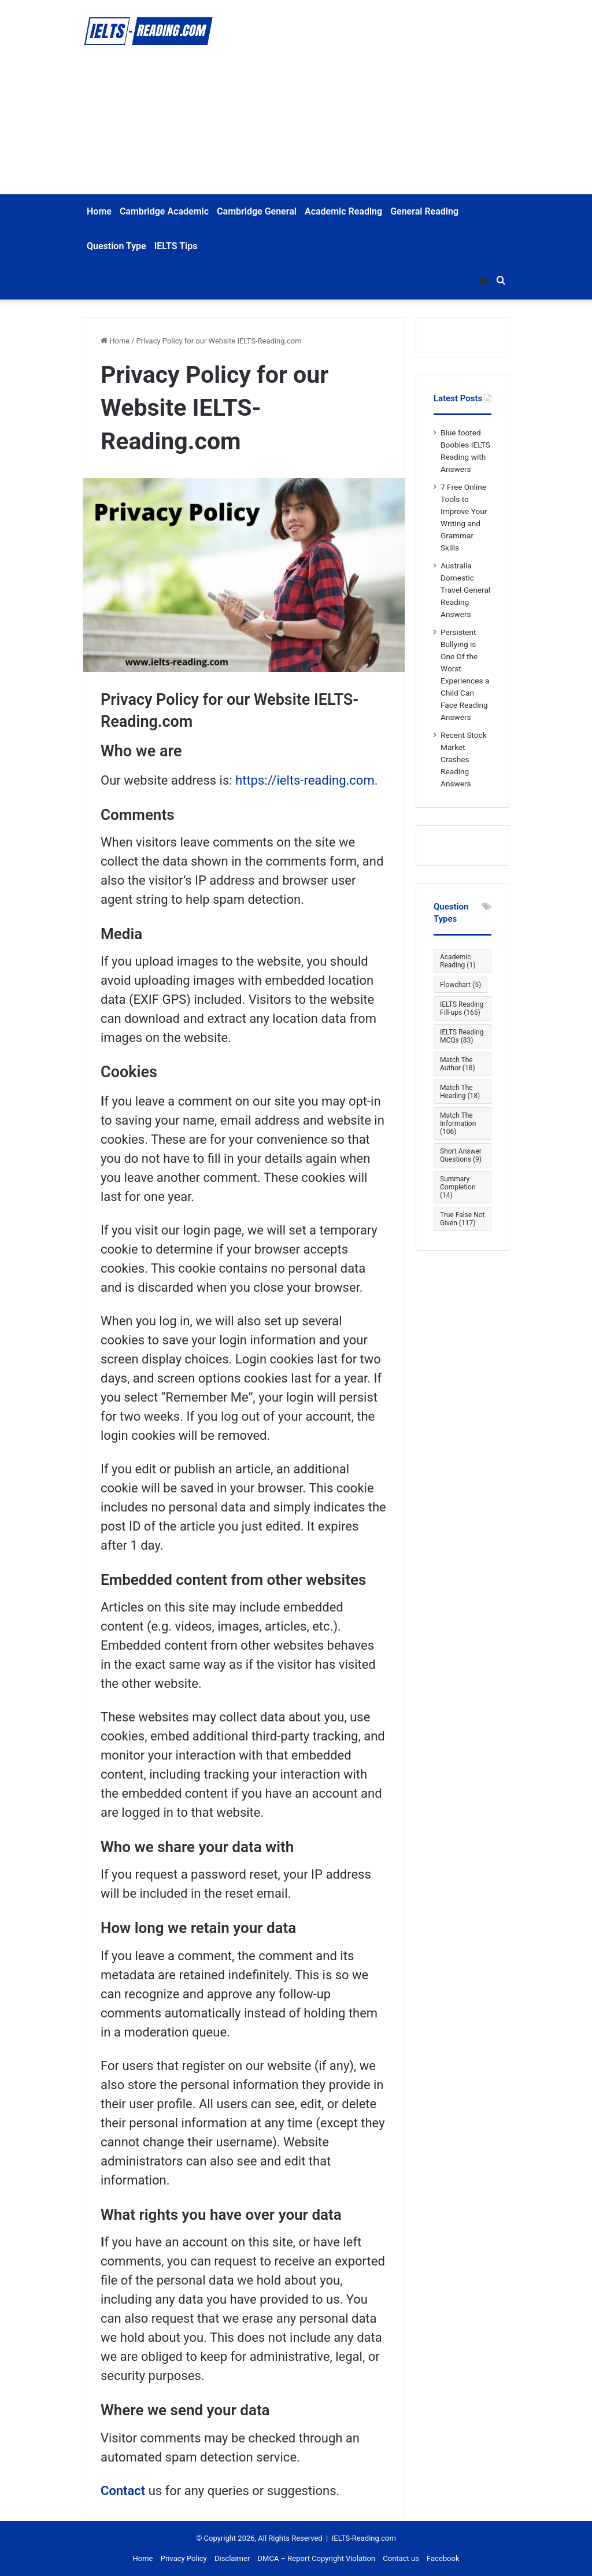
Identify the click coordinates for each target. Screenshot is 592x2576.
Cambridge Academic (164, 211)
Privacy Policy (184, 2558)
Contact (123, 2490)
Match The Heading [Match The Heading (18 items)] (460, 1092)
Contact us (401, 2558)
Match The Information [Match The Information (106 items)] (458, 1123)
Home (99, 211)
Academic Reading (343, 211)
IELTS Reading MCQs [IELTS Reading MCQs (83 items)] (461, 1036)
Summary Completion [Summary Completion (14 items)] (458, 1187)
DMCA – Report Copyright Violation (316, 2558)
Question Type (116, 246)
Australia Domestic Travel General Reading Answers (465, 590)
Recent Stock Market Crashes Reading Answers (464, 759)
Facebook (443, 2558)
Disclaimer (232, 2558)
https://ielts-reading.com (305, 780)
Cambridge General (257, 211)
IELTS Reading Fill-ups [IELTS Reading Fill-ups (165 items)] (461, 1008)
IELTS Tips (176, 246)
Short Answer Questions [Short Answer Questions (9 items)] (461, 1155)
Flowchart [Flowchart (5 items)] (460, 985)
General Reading (424, 211)
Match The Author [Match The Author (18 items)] (457, 1064)
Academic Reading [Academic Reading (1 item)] (457, 961)
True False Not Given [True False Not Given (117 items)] (462, 1219)
